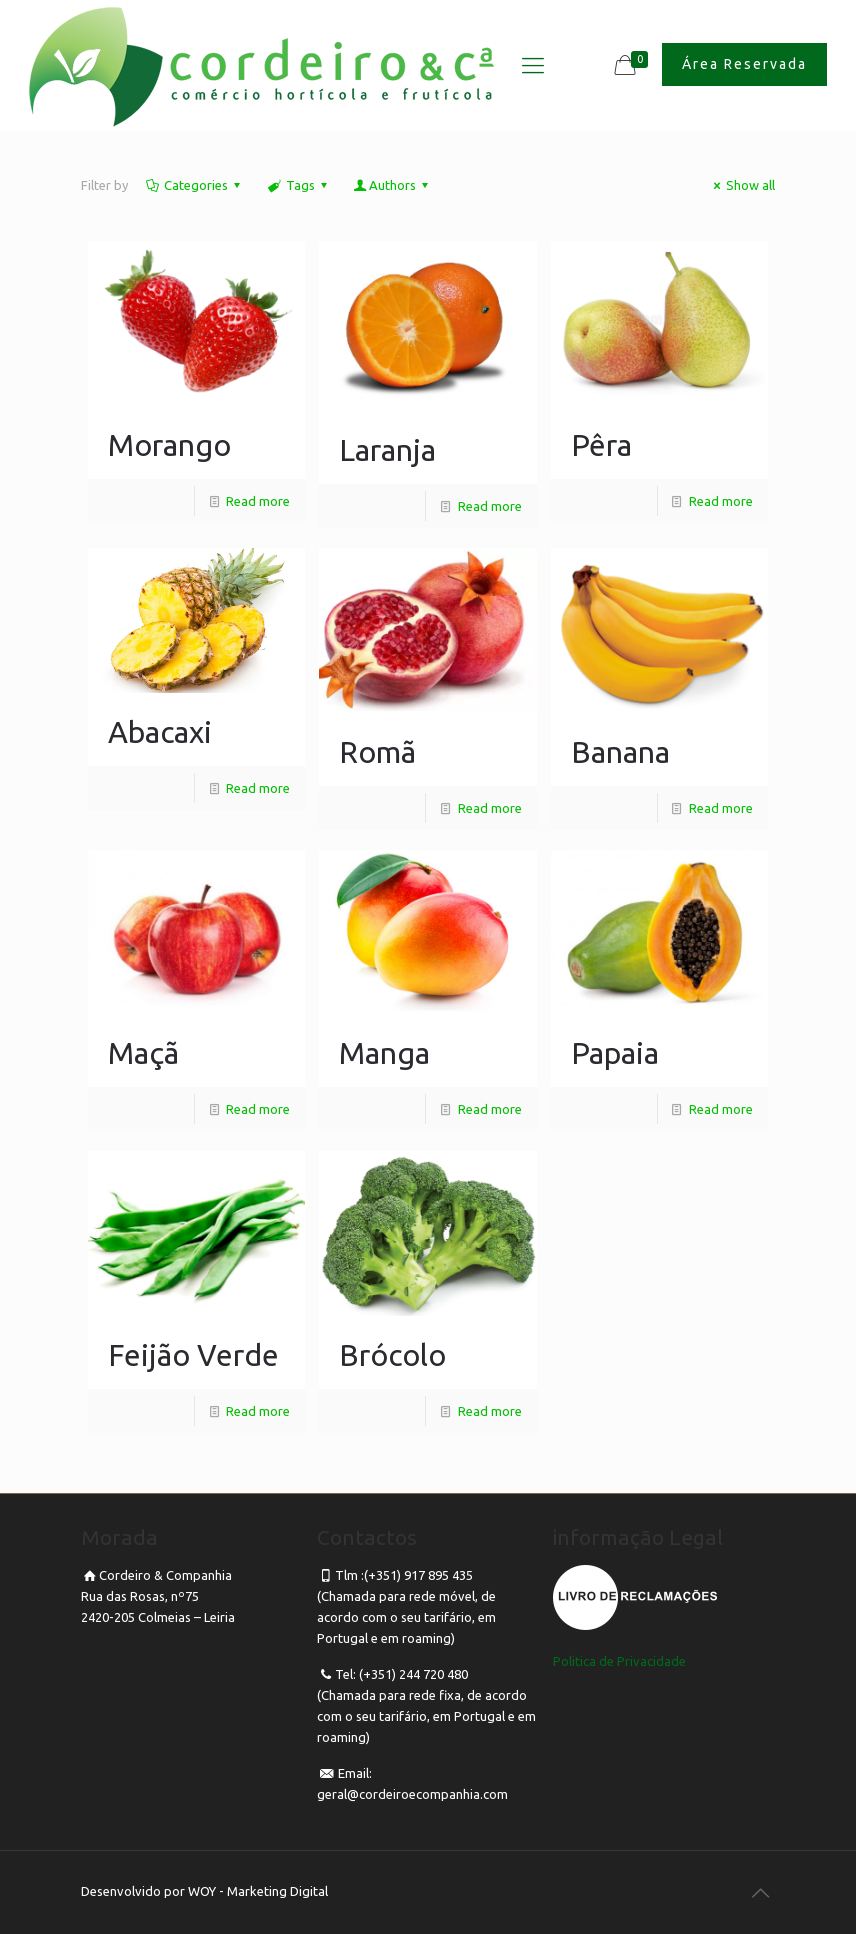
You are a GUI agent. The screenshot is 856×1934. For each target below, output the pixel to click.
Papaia (615, 1053)
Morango (169, 445)
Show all (741, 185)
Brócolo (392, 1355)
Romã (377, 752)
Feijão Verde (193, 1355)
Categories (194, 185)
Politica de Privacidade (619, 1661)
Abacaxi (160, 732)
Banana (620, 752)
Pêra (601, 445)
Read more (258, 501)
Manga (384, 1053)
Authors (392, 185)
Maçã (143, 1053)
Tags (298, 185)
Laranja (387, 450)
